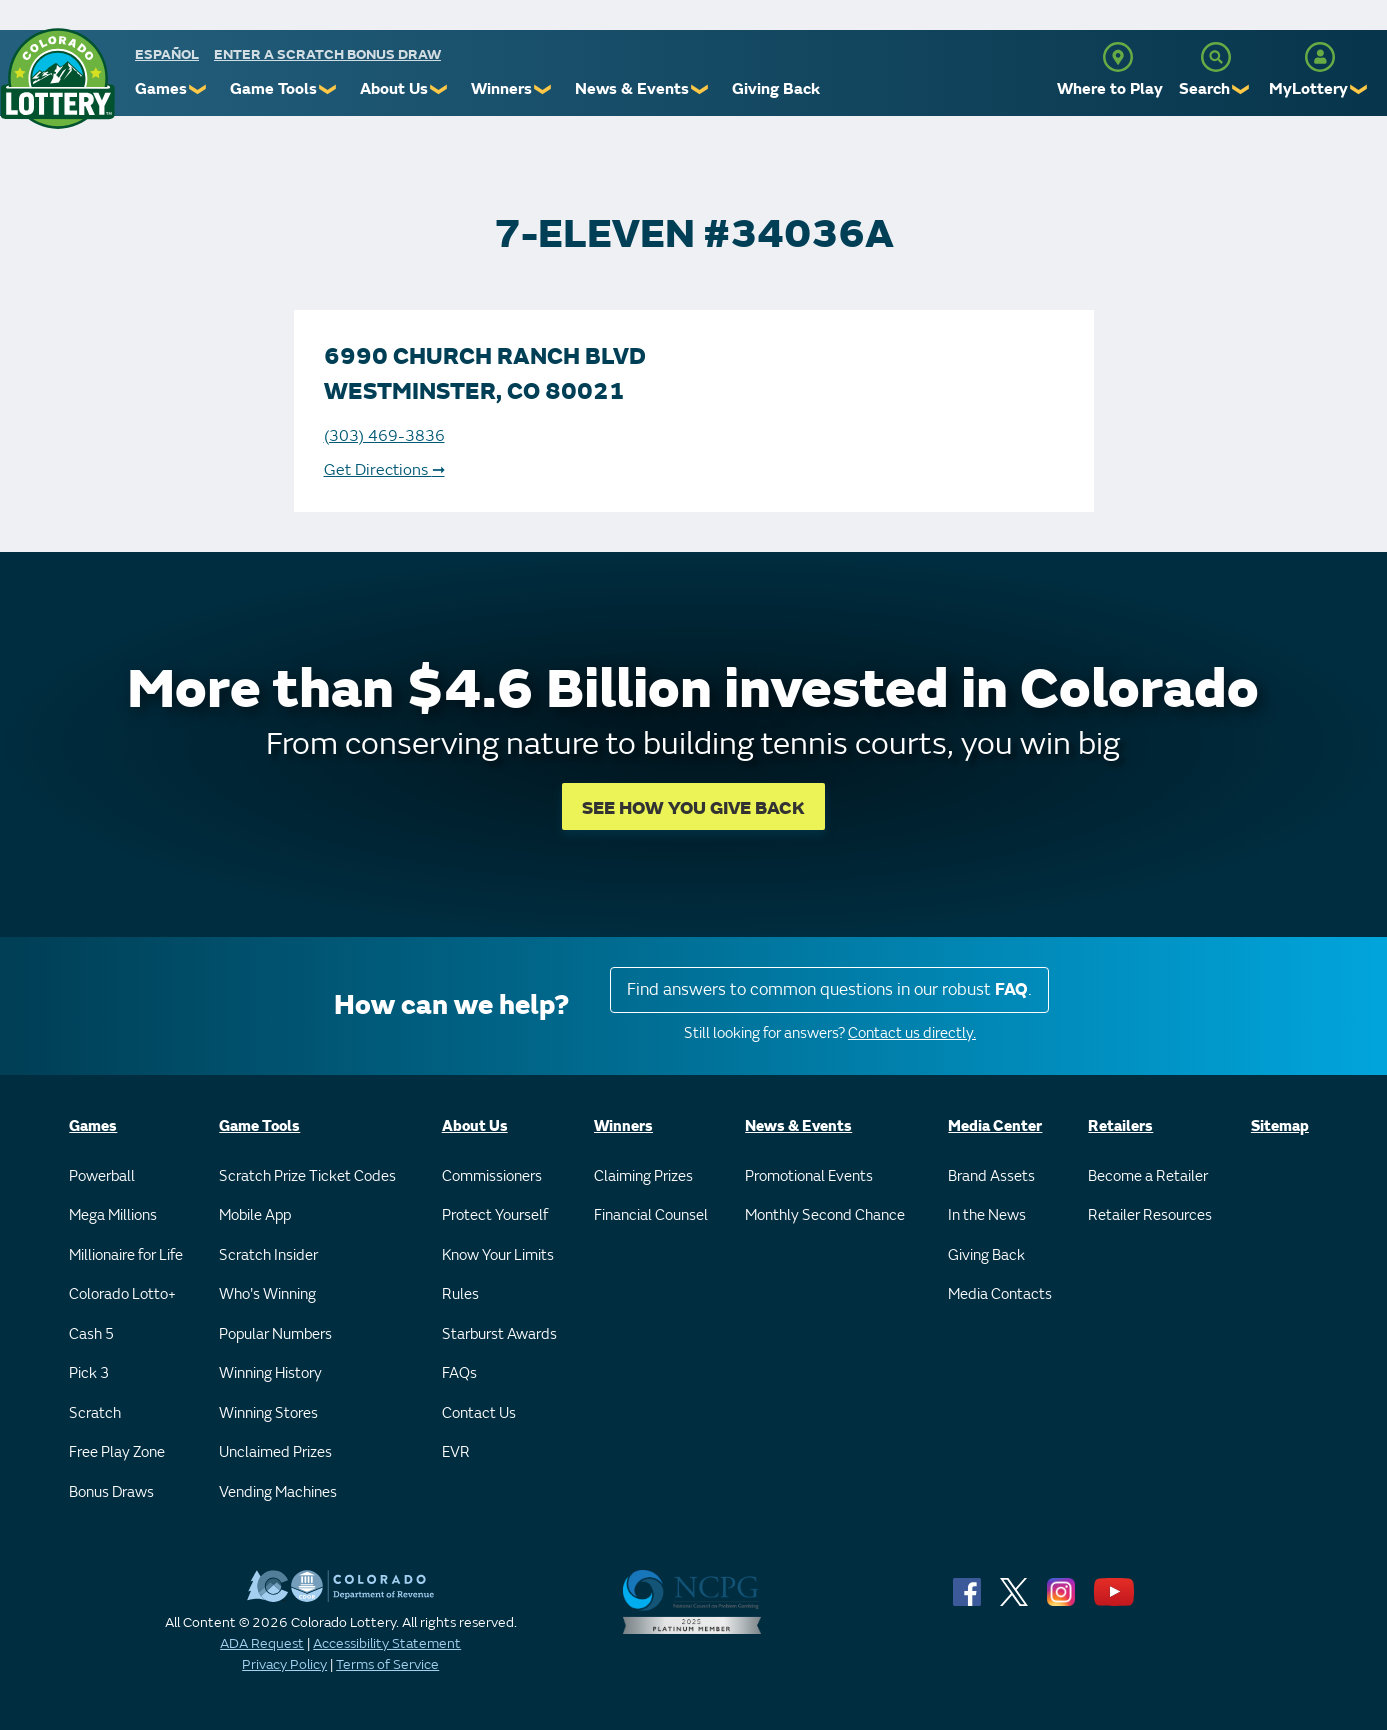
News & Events (632, 89)
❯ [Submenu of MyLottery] (1359, 89)
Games (161, 89)
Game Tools (273, 89)
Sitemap (1280, 1126)
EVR (456, 1452)
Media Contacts (1000, 1294)
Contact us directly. (912, 1033)
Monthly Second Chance (825, 1215)
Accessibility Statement (387, 1643)
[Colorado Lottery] (57, 78)
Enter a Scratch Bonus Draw (327, 54)
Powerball (102, 1176)
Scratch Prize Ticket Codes (307, 1176)
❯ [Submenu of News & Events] (700, 89)
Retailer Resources (1150, 1215)
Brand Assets (991, 1176)
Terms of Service (387, 1664)
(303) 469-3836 (384, 436)
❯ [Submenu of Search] (1241, 89)
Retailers (1120, 1126)
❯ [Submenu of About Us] (439, 89)
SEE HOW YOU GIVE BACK (693, 808)
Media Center (995, 1126)
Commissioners (492, 1176)
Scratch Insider (268, 1255)
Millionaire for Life (126, 1255)
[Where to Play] (1118, 57)
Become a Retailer (1148, 1176)
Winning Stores (268, 1413)
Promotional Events (809, 1176)
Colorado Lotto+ (122, 1294)
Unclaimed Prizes (275, 1452)
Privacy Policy (284, 1664)
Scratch (95, 1413)
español (167, 54)
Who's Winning (267, 1294)
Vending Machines (278, 1492)
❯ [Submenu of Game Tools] (328, 89)
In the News (987, 1215)
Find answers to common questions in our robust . (829, 989)
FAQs (459, 1373)
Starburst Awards (499, 1334)
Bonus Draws (111, 1492)
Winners (501, 89)
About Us (394, 89)
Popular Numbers (275, 1334)
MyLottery (1308, 89)
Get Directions (384, 470)
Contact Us (479, 1413)
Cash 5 (91, 1334)
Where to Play (1110, 89)
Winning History (270, 1373)
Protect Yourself (495, 1215)
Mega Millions (113, 1215)
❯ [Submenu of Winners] (543, 89)
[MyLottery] (1320, 57)
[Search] (1216, 57)
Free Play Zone (117, 1452)
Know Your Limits (498, 1255)
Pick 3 (89, 1373)
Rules (460, 1294)
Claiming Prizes (643, 1176)
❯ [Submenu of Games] (198, 89)
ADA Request (262, 1643)
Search (1204, 89)
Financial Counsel (651, 1215)
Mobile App (255, 1215)
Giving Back (776, 89)
